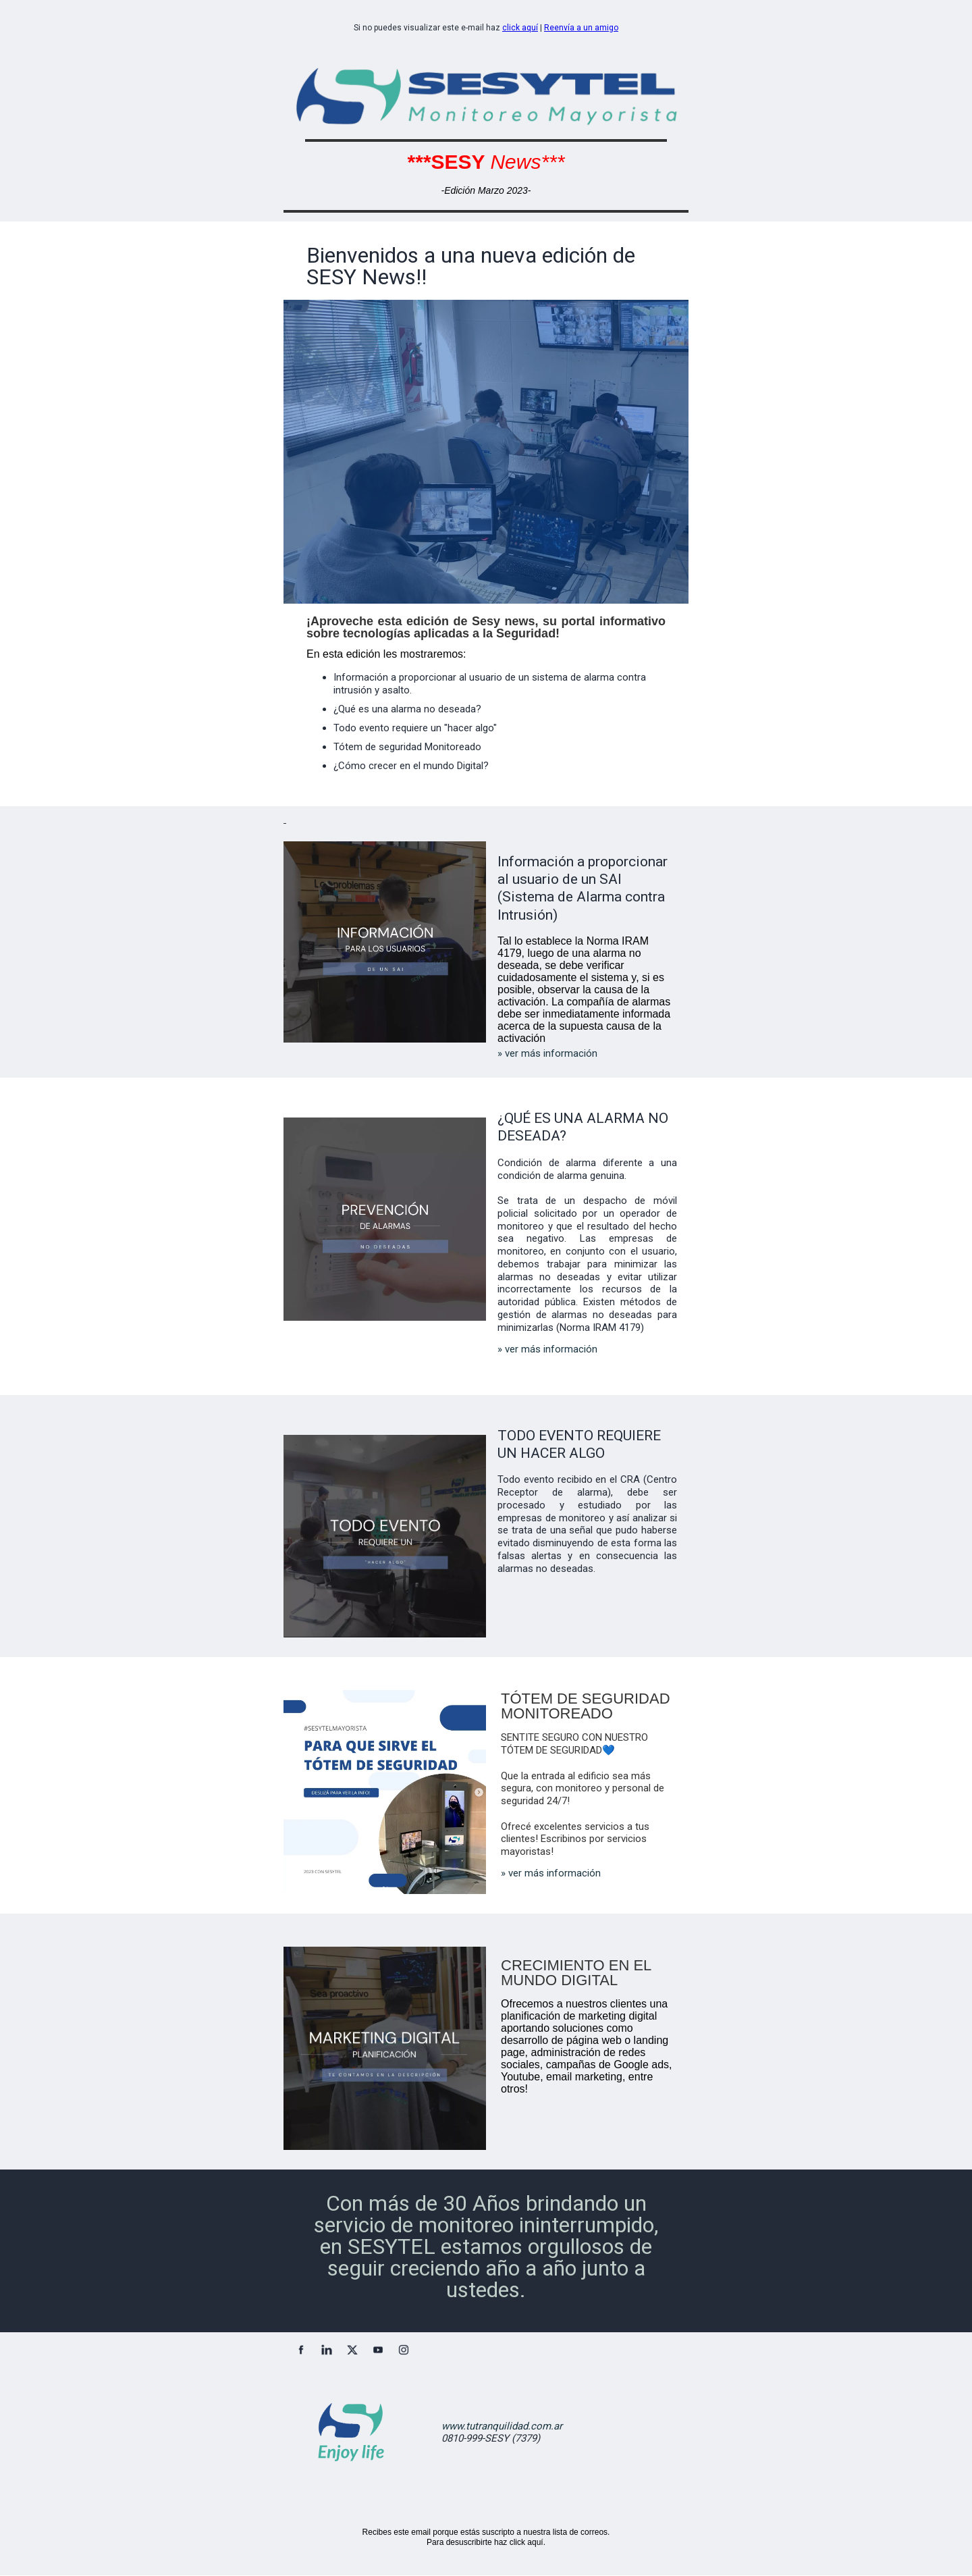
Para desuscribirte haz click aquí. (486, 2542)
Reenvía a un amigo (581, 27)
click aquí (520, 27)
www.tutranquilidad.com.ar (501, 2426)
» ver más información (547, 1053)
